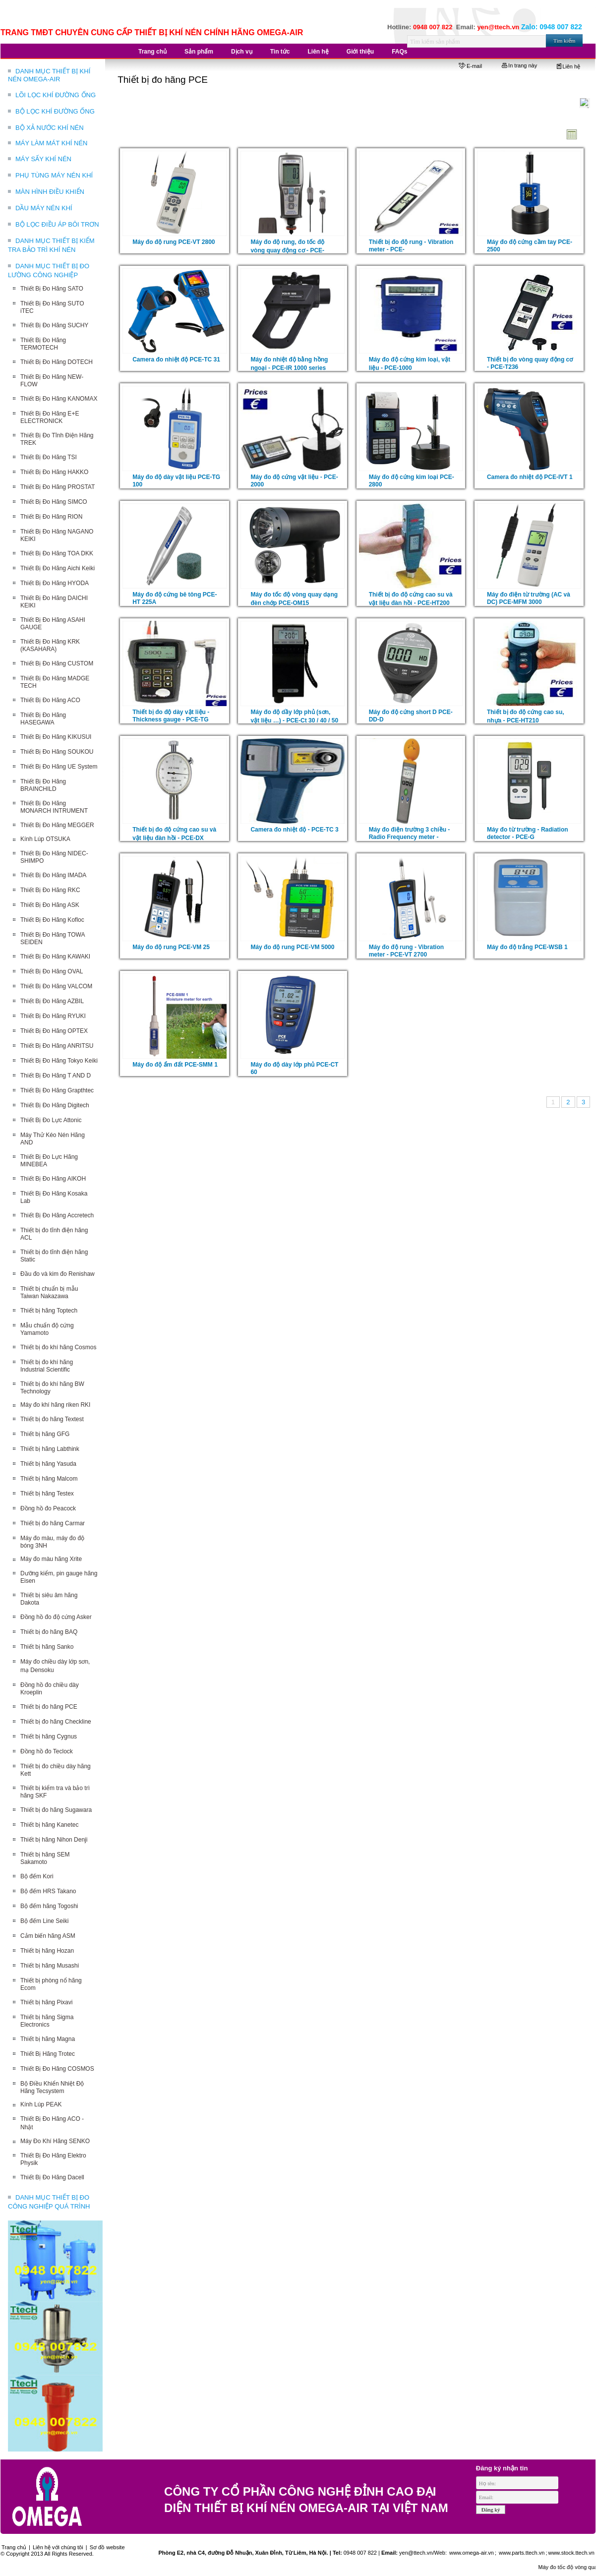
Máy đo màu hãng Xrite (51, 1559)
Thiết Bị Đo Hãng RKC (50, 890)
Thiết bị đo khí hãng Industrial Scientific (46, 1366)
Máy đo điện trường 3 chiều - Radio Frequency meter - (409, 833)
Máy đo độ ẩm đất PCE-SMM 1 (175, 1064)
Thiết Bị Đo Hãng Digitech (54, 1105)
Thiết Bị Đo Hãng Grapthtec (57, 1090)
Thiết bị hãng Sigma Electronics (46, 2021)
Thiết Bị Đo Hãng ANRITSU (56, 1045)
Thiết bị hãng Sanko (46, 1646)
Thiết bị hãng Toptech (48, 1310)
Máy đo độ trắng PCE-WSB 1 (527, 947)
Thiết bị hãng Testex (47, 1493)
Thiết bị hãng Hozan (47, 1950)
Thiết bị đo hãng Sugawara (56, 1809)
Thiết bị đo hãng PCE (48, 1706)
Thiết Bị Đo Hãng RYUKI (53, 1016)
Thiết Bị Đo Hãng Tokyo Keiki (59, 1060)
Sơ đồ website (107, 2547)
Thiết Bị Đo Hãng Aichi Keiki (57, 568)
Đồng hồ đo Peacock (48, 1508)
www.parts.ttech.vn (521, 2553)
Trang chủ (13, 2547)
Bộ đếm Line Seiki (44, 1920)
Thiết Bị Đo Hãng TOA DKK (56, 553)
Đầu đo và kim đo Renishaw (57, 1273)
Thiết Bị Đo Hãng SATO (51, 288)
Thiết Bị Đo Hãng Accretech (57, 1215)
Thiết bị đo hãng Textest (52, 1419)
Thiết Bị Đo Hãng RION (51, 516)
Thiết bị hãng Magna (47, 2039)
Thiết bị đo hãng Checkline (55, 1721)
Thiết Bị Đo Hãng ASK (49, 904)
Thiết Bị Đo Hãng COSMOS (57, 2068)
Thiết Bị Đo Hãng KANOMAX (58, 398)
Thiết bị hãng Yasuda (48, 1463)
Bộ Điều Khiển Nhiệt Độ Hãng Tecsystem (52, 2087)
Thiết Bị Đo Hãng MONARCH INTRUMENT (54, 807)
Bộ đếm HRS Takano (48, 1891)
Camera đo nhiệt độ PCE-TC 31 (176, 359)
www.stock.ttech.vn (571, 2553)
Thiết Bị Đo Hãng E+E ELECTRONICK (49, 417)
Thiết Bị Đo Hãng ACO (50, 700)
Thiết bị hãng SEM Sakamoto (44, 1858)
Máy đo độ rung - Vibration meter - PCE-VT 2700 (406, 951)
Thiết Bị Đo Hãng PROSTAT (57, 486)
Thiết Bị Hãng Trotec (47, 2053)
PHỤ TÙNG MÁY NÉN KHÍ (54, 175)
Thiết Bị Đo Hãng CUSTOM (56, 663)
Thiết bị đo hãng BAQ (48, 1631)
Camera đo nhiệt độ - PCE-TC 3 (294, 829)
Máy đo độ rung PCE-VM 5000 (292, 947)
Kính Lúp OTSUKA (45, 839)
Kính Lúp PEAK (40, 2104)
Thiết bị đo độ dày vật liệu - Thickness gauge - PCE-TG (170, 716)
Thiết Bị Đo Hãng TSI (48, 457)
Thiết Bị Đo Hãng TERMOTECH (43, 344)
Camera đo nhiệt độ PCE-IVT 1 (530, 477)
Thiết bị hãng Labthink (49, 1448)
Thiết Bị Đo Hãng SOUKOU (56, 751)
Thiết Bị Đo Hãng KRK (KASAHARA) (50, 645)
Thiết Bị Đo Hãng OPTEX (54, 1030)
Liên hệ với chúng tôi (58, 2547)
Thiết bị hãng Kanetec (49, 1824)
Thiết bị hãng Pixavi (46, 2002)
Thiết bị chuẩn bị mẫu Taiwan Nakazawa (49, 1292)
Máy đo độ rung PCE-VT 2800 (173, 242)
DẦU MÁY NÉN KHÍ (43, 208)
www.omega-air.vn (471, 2553)
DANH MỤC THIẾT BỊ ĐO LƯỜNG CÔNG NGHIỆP (48, 270)
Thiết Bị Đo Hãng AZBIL (52, 1001)
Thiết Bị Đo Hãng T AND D (55, 1075)
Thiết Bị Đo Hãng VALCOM (56, 986)
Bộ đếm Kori (37, 1876)
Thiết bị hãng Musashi (49, 1965)
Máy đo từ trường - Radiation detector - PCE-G (527, 833)
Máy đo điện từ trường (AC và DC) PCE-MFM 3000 (528, 598)
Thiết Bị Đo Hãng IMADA (53, 875)
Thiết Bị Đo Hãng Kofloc (52, 919)
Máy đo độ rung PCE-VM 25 (171, 947)
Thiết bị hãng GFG (44, 1434)
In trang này (519, 65)
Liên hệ (568, 66)
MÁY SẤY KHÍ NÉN (43, 159)
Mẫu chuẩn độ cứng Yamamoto (47, 1329)
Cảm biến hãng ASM (47, 1935)
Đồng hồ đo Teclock (46, 1751)
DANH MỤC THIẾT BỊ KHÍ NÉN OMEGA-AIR (49, 75)
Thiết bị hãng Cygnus (48, 1736)
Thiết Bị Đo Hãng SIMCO (53, 501)
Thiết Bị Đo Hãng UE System (58, 766)
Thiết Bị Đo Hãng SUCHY (54, 325)
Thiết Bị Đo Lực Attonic (50, 1120)
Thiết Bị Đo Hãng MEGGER (57, 825)
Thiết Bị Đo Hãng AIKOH (53, 1178)
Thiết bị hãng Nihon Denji (53, 1839)
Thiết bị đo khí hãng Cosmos (58, 1347)
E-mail (470, 66)
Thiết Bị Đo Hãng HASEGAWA (43, 719)
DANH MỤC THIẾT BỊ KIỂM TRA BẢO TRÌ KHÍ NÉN (51, 245)
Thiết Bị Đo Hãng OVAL (51, 971)
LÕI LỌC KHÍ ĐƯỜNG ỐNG (55, 95)
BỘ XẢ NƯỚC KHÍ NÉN (49, 127)
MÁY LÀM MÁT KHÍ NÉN (51, 143)
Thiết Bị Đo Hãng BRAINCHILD (43, 785)
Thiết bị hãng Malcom (48, 1478)
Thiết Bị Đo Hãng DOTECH (56, 362)
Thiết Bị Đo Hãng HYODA (54, 583)
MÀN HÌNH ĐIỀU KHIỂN (49, 191)
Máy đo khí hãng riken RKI (55, 1404)
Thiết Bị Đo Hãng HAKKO (54, 472)
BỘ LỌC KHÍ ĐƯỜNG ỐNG (55, 111)
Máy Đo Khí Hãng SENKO (55, 2141)
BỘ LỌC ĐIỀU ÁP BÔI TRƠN (57, 224)
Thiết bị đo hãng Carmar (52, 1523)
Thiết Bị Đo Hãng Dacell (52, 2177)
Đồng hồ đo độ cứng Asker (56, 1617)
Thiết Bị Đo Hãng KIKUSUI (55, 736)
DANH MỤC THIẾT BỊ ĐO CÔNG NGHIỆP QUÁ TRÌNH (49, 2202)
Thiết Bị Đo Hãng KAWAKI (55, 956)
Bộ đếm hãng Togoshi (49, 1906)
